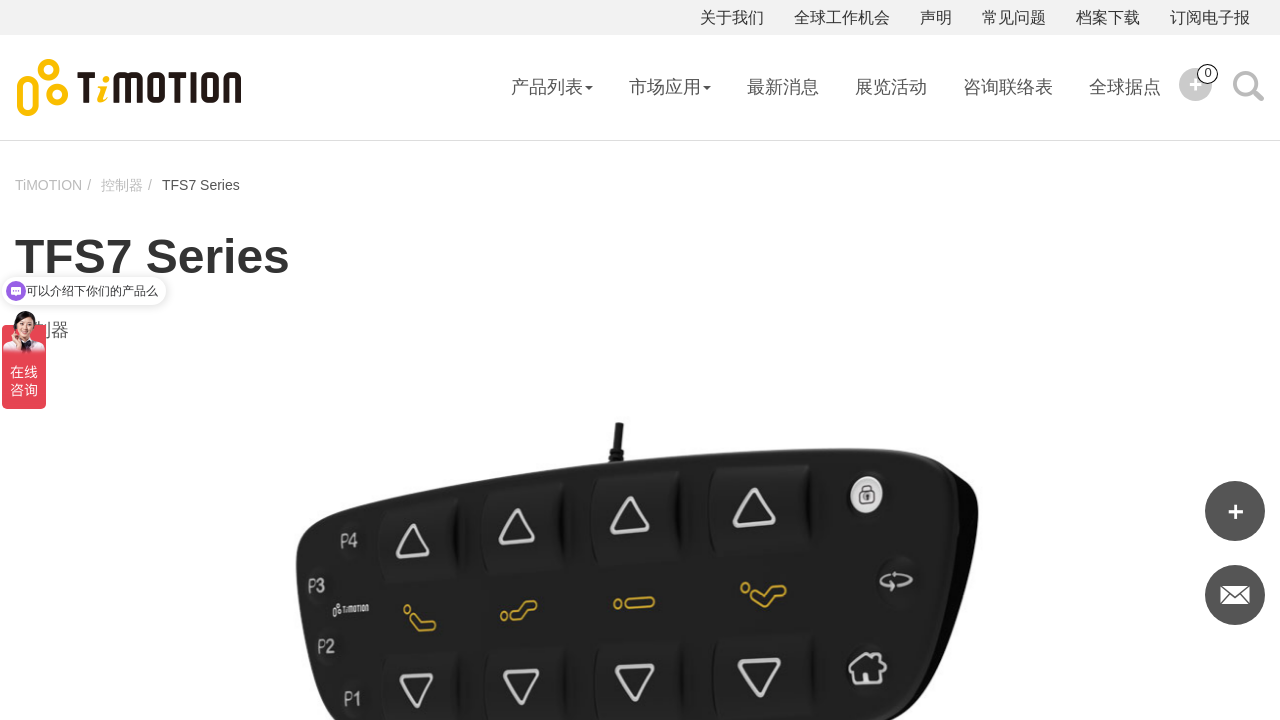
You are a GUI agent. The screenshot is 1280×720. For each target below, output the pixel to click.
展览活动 (891, 87)
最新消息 (783, 87)
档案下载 (1108, 17)
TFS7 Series (201, 185)
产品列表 (552, 87)
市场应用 (670, 87)
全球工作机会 (842, 17)
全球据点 (1125, 87)
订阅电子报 (1210, 17)
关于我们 (732, 17)
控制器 (122, 185)
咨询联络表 (1008, 87)
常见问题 (1014, 17)
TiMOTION (48, 185)
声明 (936, 17)
